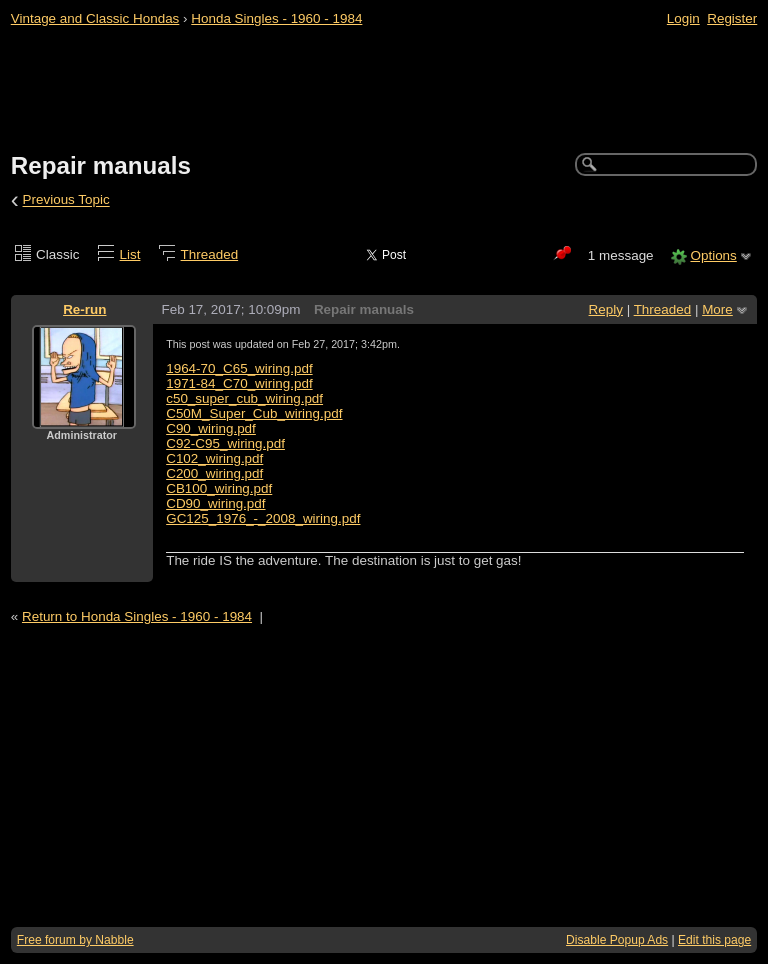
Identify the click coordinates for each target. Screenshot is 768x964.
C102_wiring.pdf (214, 458)
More (717, 309)
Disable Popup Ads (617, 940)
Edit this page (714, 940)
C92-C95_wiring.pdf (225, 443)
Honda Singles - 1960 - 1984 (276, 18)
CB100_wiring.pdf (219, 488)
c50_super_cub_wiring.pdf (244, 398)
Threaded (210, 254)
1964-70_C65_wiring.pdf (239, 368)
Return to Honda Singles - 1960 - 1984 (137, 616)
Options (713, 255)
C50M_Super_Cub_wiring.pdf (254, 413)
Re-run (84, 309)
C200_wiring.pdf (214, 473)
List (130, 254)
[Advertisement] (384, 91)
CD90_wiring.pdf (215, 503)
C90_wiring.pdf (211, 428)
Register (732, 18)
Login (683, 18)
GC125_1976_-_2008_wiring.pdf (263, 518)
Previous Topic (66, 200)
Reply (606, 309)
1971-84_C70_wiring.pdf (239, 383)
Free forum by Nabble (75, 940)
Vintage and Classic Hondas (95, 18)
